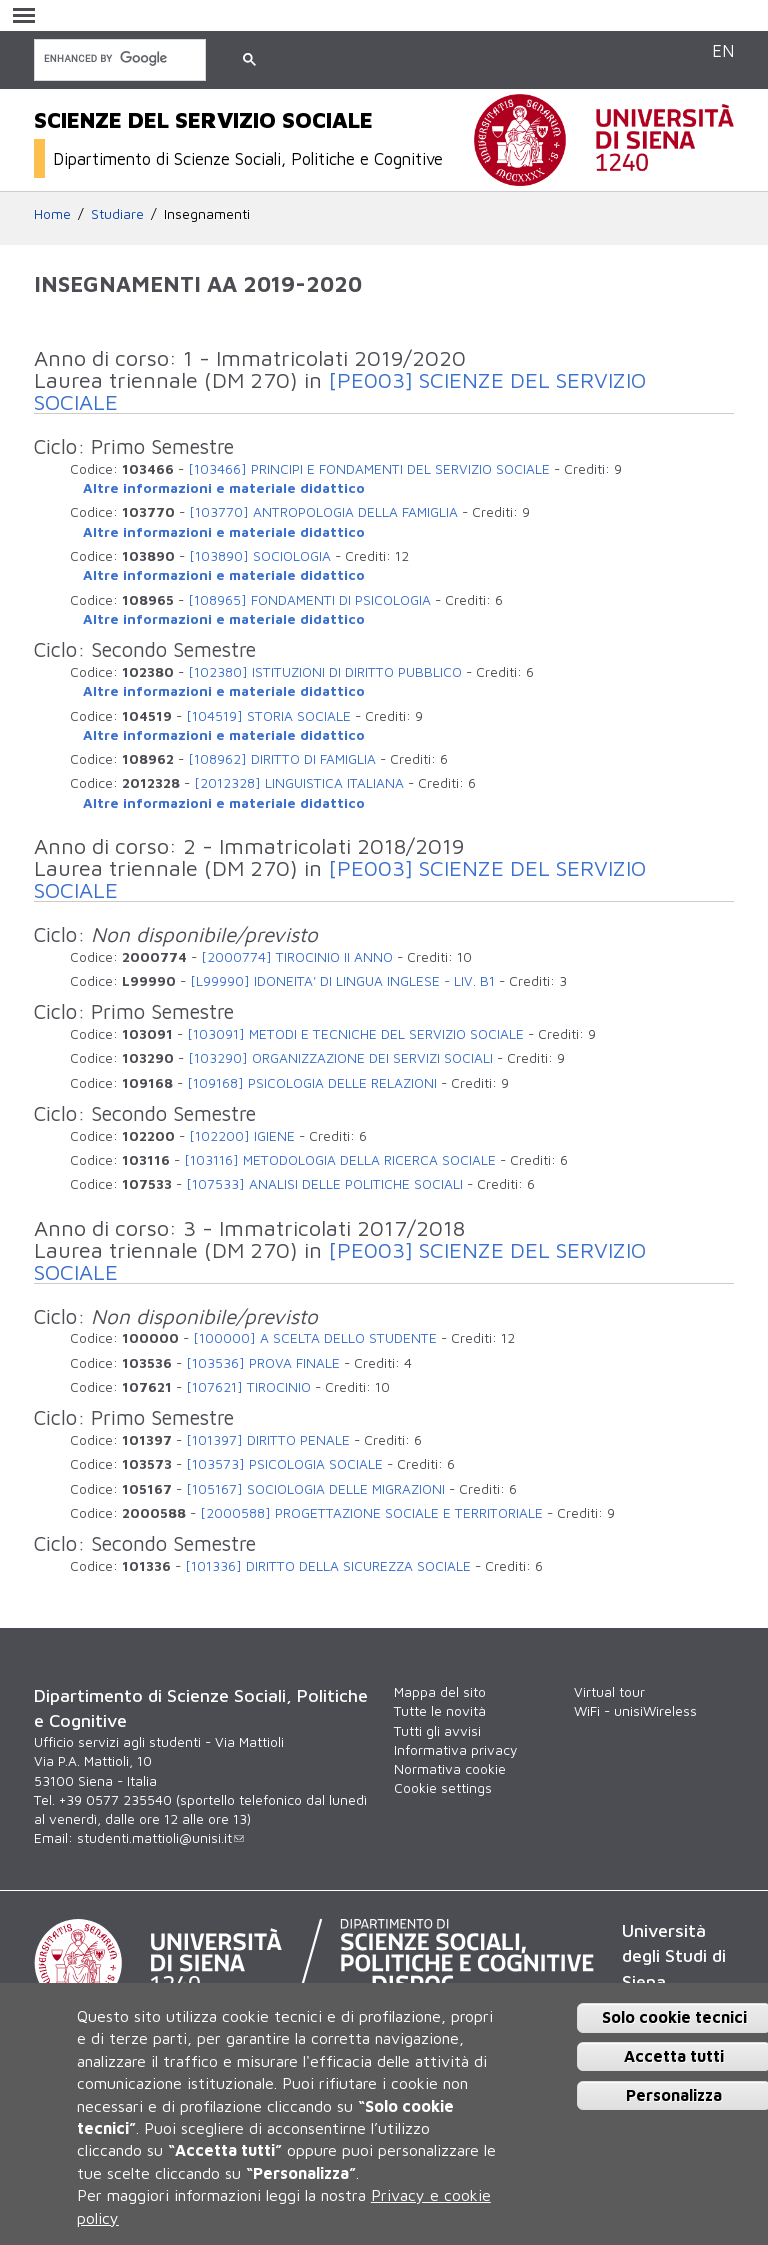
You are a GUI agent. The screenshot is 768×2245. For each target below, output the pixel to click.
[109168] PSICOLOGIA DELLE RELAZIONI (312, 1083)
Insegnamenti (207, 214)
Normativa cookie (450, 1769)
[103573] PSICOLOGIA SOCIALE (284, 1464)
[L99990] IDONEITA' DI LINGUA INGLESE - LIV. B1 (342, 981)
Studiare (117, 214)
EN (723, 50)
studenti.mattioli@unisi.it (160, 1838)
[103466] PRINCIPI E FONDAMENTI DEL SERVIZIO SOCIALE (369, 469)
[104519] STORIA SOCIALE (268, 716)
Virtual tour (609, 1692)
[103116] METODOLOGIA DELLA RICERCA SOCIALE (340, 1160)
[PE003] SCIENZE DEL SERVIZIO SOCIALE (340, 391)
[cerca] (118, 58)
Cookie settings (443, 1788)
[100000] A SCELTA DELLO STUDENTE (315, 1338)
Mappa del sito (440, 1692)
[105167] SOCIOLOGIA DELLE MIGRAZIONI (315, 1489)
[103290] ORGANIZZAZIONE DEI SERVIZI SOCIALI (340, 1058)
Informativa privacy (455, 1750)
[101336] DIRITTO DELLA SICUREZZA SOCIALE (328, 1566)
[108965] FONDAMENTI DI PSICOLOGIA (309, 600)
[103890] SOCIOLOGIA (260, 556)
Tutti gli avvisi (437, 1731)
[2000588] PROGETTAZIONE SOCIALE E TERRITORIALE (371, 1513)
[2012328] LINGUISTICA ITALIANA (299, 783)
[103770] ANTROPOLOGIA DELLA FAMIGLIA (323, 512)
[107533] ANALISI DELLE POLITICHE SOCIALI (324, 1184)
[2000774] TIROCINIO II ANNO (297, 957)
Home (52, 214)
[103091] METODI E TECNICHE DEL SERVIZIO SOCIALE (355, 1034)
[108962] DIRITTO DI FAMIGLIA (282, 759)
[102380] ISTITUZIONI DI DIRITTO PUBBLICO (325, 672)
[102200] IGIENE (242, 1136)
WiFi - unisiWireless (635, 1711)
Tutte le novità (440, 1711)
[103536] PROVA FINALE (263, 1363)
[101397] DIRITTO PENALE (268, 1440)
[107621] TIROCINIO (248, 1387)
